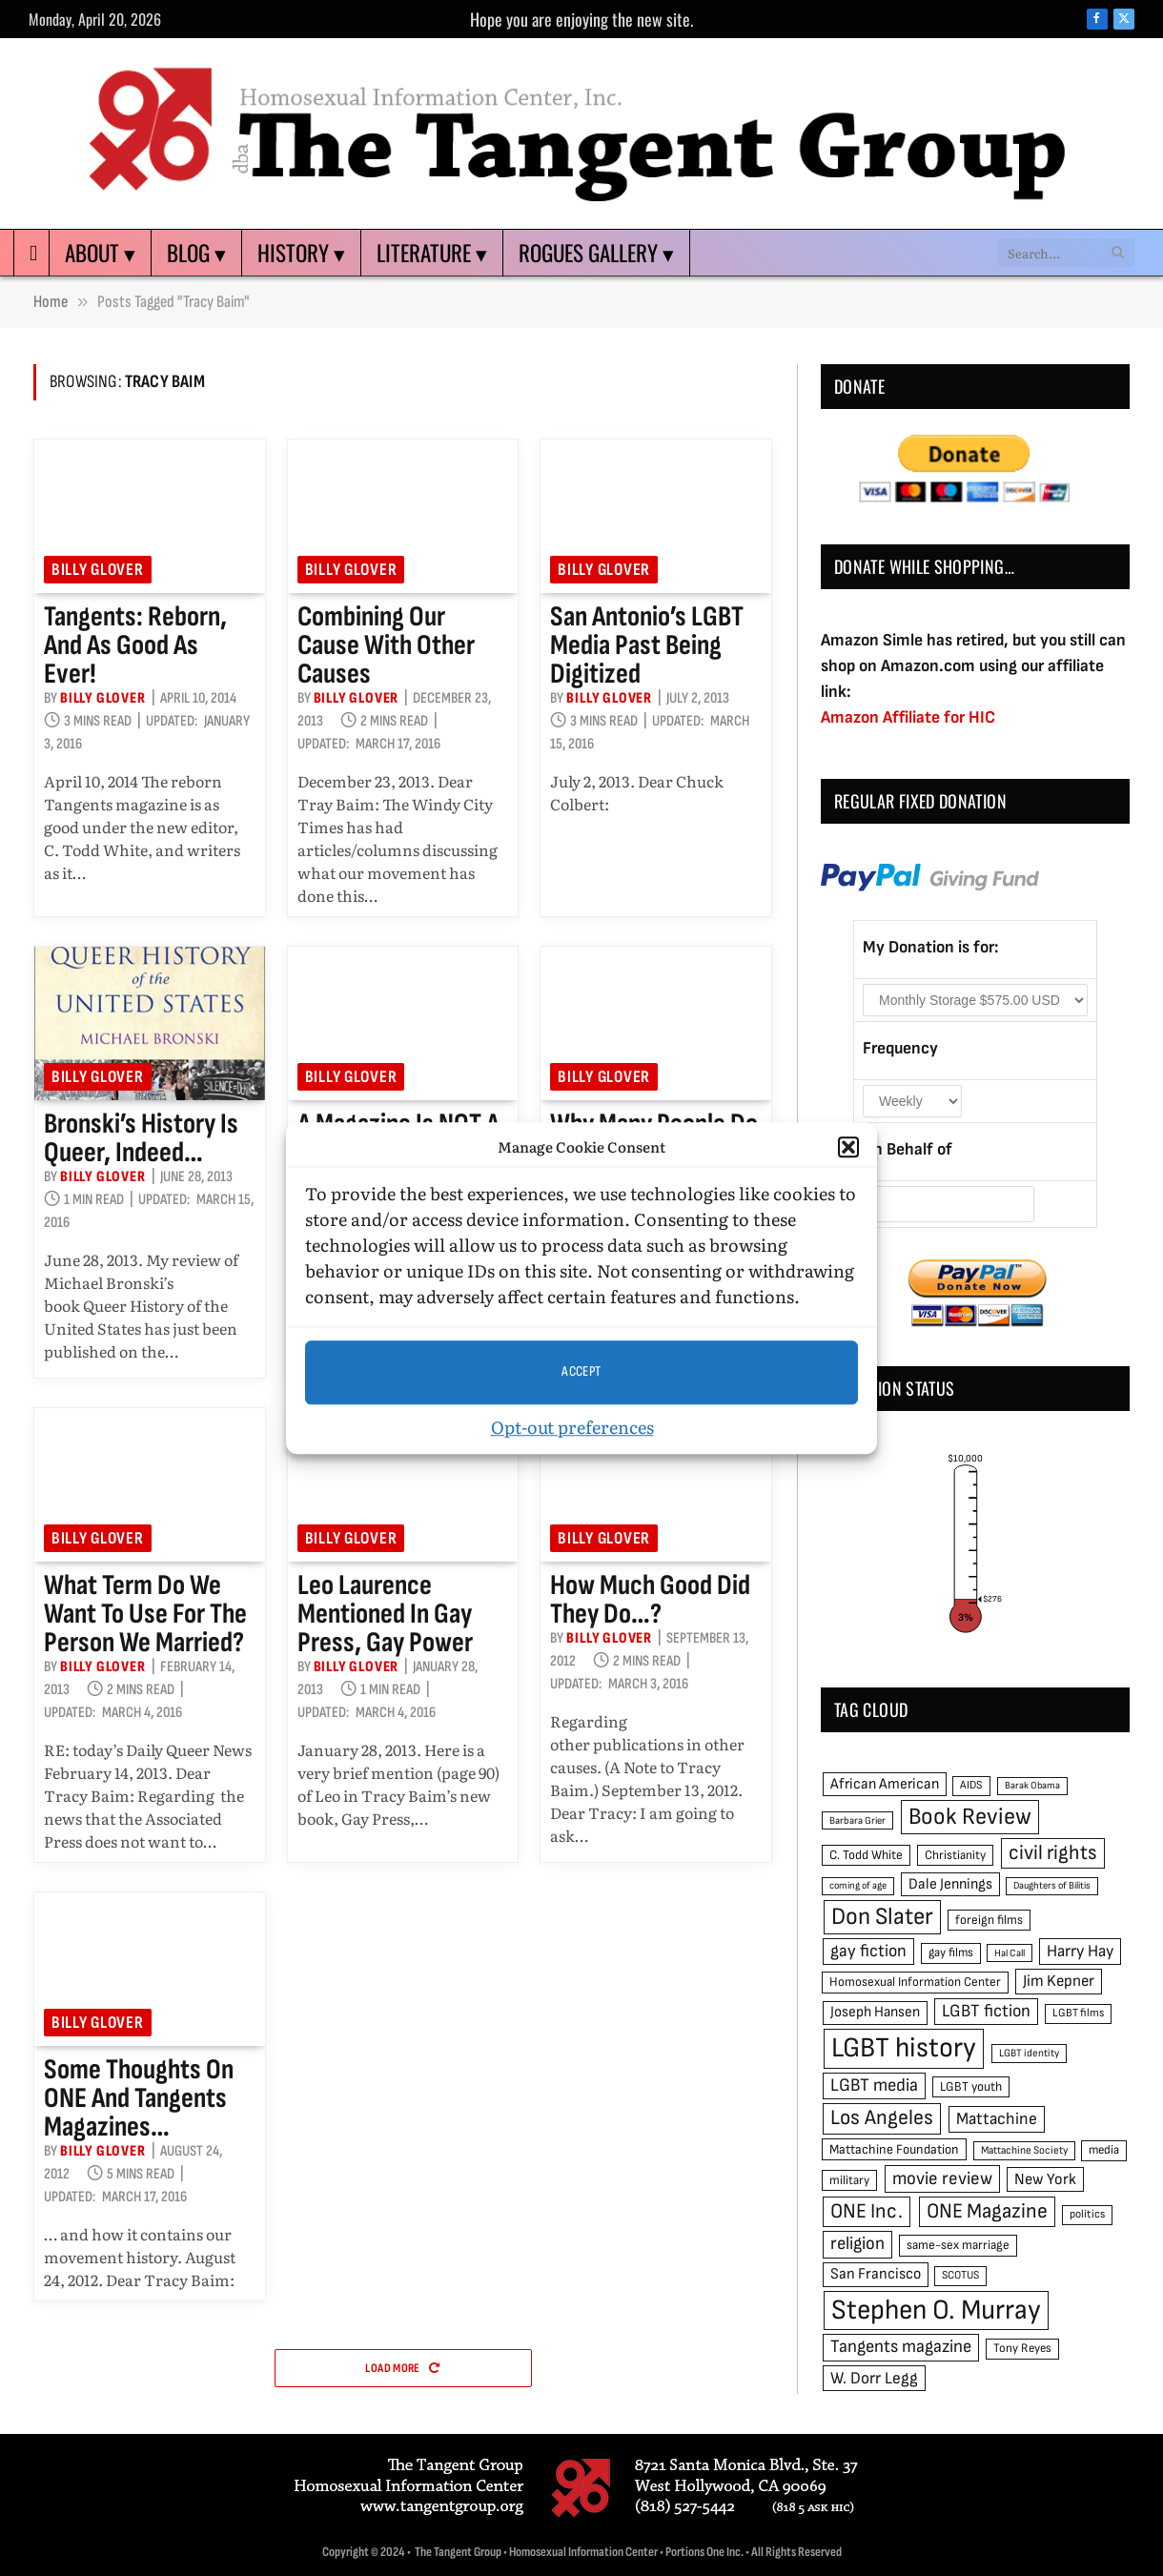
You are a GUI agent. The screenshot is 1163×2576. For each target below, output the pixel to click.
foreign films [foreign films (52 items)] (989, 1920)
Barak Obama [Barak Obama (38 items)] (1032, 1785)
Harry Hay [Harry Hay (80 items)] (1080, 1951)
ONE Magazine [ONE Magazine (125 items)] (987, 2211)
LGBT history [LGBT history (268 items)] (903, 2048)
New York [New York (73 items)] (1045, 2179)
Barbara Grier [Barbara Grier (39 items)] (857, 1820)
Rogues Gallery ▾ (596, 252)
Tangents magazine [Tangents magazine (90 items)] (900, 2347)
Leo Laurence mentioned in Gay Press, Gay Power (385, 1614)
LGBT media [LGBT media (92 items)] (874, 2085)
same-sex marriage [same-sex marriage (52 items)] (958, 2245)
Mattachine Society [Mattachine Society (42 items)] (1024, 2150)
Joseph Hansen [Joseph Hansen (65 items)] (875, 2012)
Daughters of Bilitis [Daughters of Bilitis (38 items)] (1052, 1885)
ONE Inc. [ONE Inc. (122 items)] (866, 2211)
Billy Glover (97, 570)
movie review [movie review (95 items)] (942, 2179)
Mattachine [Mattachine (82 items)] (996, 2119)
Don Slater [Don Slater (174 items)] (882, 1917)
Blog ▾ (196, 252)
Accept (581, 1371)
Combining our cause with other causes (386, 645)
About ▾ (100, 252)
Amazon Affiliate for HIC (908, 717)
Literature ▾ (432, 252)
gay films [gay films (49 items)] (950, 1952)
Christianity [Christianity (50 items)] (955, 1855)
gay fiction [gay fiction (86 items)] (868, 1951)
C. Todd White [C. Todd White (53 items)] (866, 1855)
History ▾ (301, 252)
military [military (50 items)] (849, 2180)
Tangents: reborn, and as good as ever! (135, 645)
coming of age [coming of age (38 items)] (858, 1885)
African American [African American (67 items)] (884, 1784)
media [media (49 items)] (1104, 2149)
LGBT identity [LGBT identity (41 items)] (1029, 2053)
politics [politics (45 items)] (1087, 2214)
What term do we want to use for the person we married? (145, 1614)
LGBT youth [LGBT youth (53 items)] (971, 2087)
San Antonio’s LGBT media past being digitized (647, 645)
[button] (848, 1147)
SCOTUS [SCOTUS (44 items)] (960, 2275)
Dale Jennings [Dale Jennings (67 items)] (950, 1884)
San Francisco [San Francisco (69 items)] (875, 2273)
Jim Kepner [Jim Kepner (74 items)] (1058, 1981)
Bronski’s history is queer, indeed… (141, 1138)
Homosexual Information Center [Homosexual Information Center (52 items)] (915, 1982)
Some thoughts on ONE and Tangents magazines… (139, 2098)
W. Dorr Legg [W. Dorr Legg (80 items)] (874, 2378)
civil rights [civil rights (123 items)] (1053, 1853)
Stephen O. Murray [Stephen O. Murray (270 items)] (936, 2310)
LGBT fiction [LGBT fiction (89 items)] (986, 2011)
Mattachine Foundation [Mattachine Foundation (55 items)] (894, 2149)
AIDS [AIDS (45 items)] (971, 1785)
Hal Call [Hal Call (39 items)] (1009, 1953)
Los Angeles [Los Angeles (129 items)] (881, 2118)
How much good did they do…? (650, 1599)
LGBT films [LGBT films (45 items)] (1078, 2013)
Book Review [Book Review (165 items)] (969, 1816)
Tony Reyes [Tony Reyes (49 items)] (1022, 2348)
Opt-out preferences (572, 1427)
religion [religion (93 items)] (857, 2244)
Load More (402, 2368)
